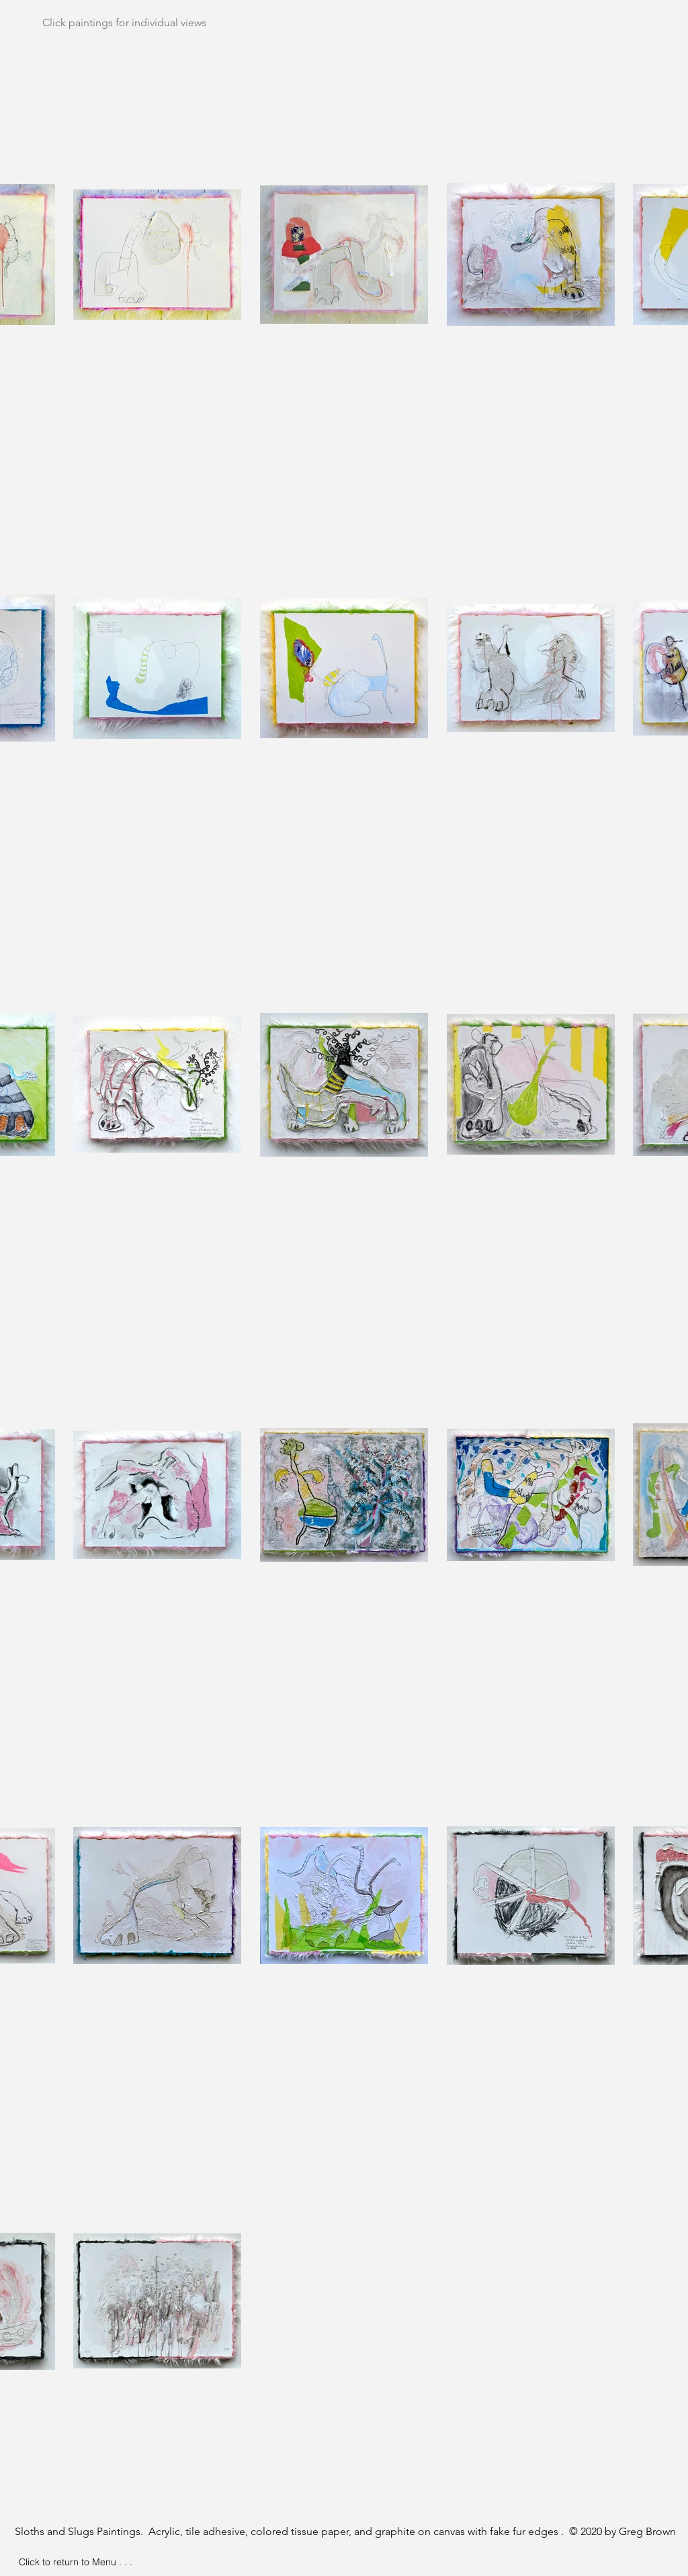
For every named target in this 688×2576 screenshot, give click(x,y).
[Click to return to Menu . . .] (75, 2562)
